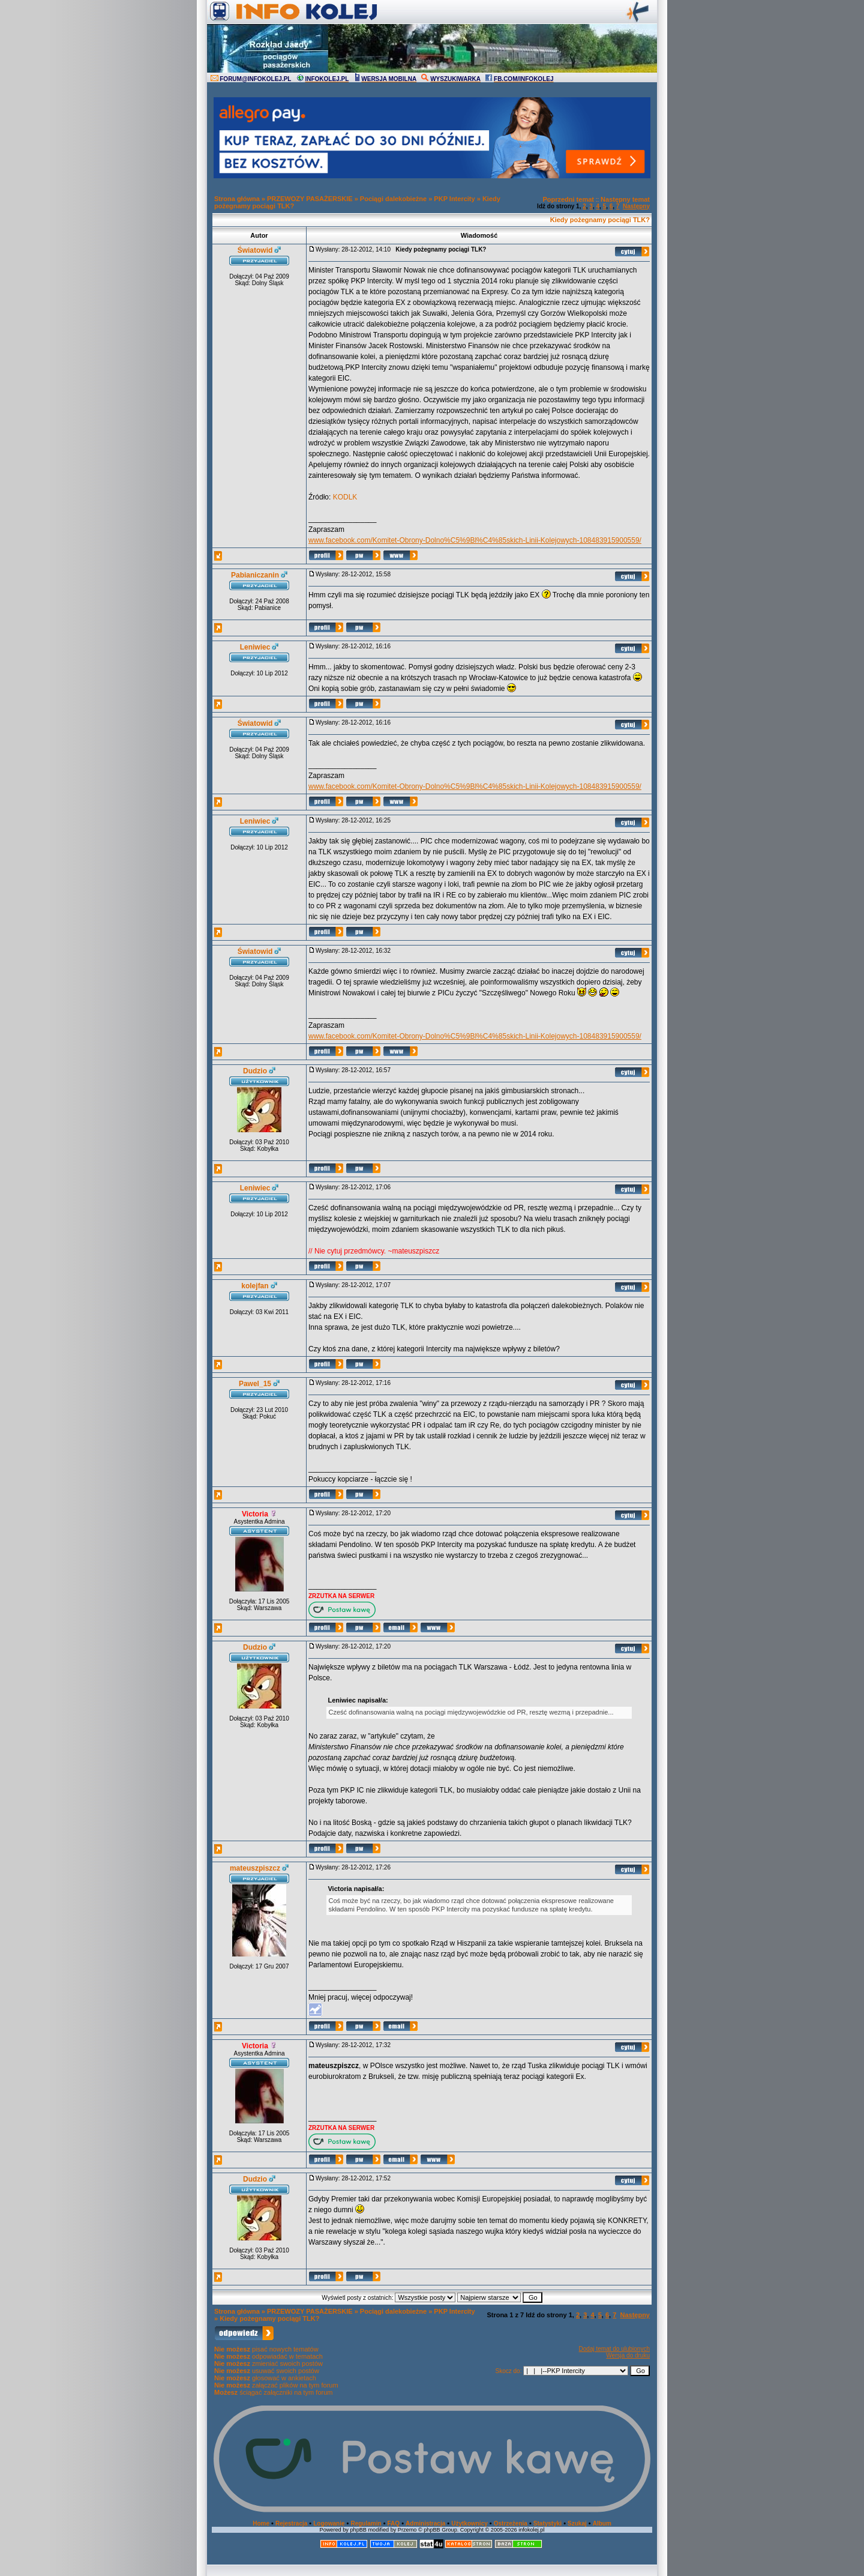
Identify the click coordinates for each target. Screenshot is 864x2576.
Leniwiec (255, 647)
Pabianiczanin (255, 575)
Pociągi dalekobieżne (393, 198)
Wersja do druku (628, 2355)
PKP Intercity (454, 198)
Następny (636, 206)
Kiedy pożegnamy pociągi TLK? (600, 219)
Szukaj (577, 2523)
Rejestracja (291, 2523)
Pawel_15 (255, 1384)
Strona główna (237, 198)
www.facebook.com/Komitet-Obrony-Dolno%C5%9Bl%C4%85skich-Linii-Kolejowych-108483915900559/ (474, 540)
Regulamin (365, 2523)
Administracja (425, 2523)
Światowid (255, 250)
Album (602, 2523)
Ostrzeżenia (510, 2523)
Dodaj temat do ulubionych (614, 2348)
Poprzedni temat (568, 199)
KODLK (345, 497)
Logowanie (328, 2523)
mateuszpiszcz (255, 1868)
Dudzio (255, 1071)
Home (261, 2523)
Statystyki (547, 2523)
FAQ (394, 2523)
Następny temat (625, 199)
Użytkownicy (469, 2523)
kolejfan (254, 1286)
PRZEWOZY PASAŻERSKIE (310, 198)
